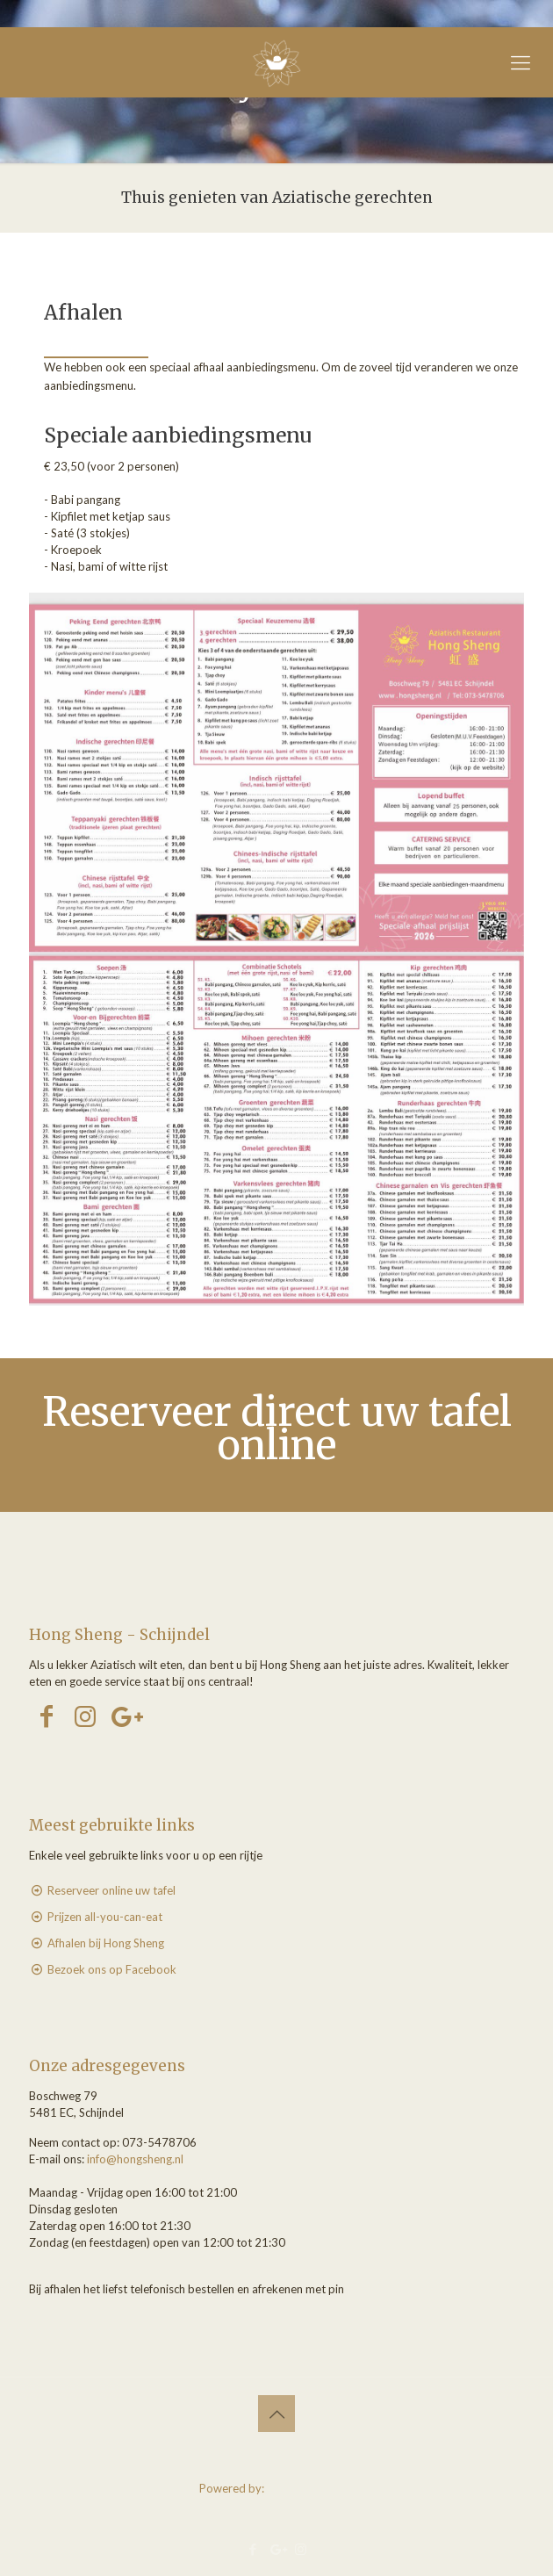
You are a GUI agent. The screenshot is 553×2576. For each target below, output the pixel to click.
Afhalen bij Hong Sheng (105, 1943)
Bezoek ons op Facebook (111, 1969)
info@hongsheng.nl (135, 2159)
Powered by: (277, 2488)
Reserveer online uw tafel (111, 1890)
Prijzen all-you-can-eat (104, 1917)
